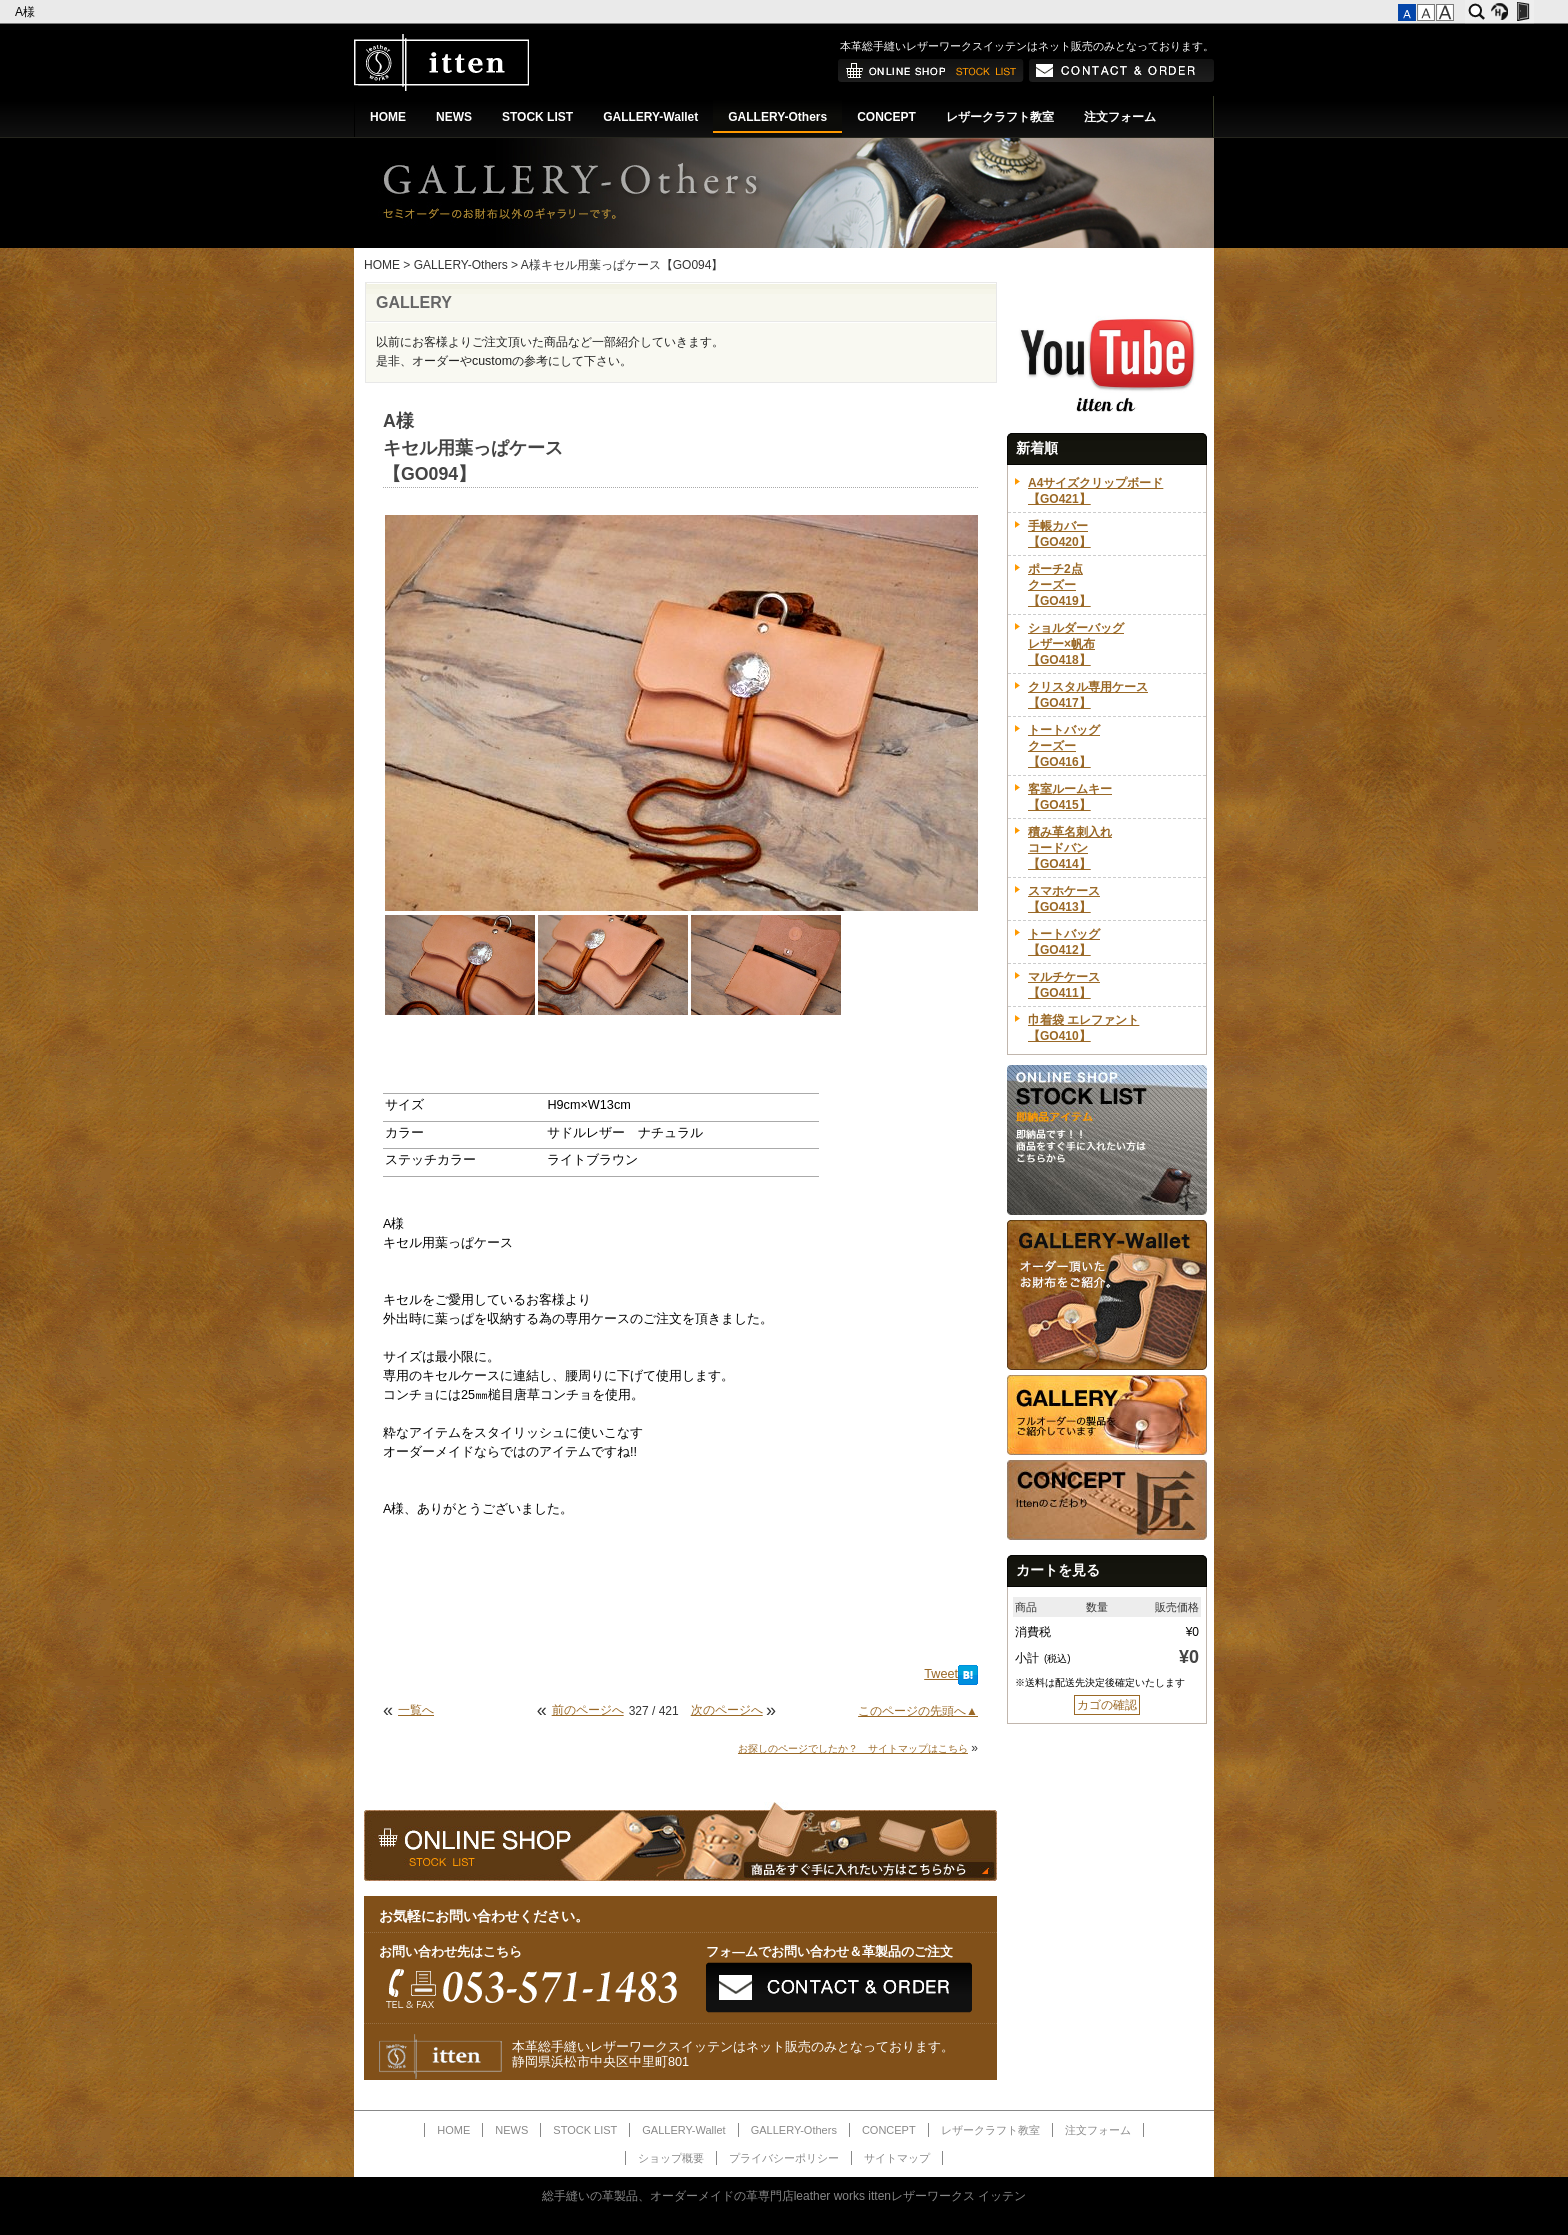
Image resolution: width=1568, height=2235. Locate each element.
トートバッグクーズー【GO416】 (1064, 746)
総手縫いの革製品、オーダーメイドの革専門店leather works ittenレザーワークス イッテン (784, 2196)
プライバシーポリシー (784, 2158)
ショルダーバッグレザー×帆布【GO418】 (1076, 644)
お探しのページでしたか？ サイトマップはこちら (853, 1748)
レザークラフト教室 (1000, 117)
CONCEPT (886, 117)
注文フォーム (1120, 117)
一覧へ (416, 1710)
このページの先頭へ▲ (918, 1711)
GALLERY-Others (777, 117)
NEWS (454, 117)
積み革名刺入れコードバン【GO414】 (1070, 848)
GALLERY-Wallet (650, 117)
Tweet (941, 1674)
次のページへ (727, 1710)
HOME (388, 117)
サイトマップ (897, 2158)
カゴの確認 (1107, 1705)
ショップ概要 (671, 2158)
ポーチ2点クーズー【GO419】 (1059, 585)
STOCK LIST (537, 117)
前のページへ (588, 1710)
